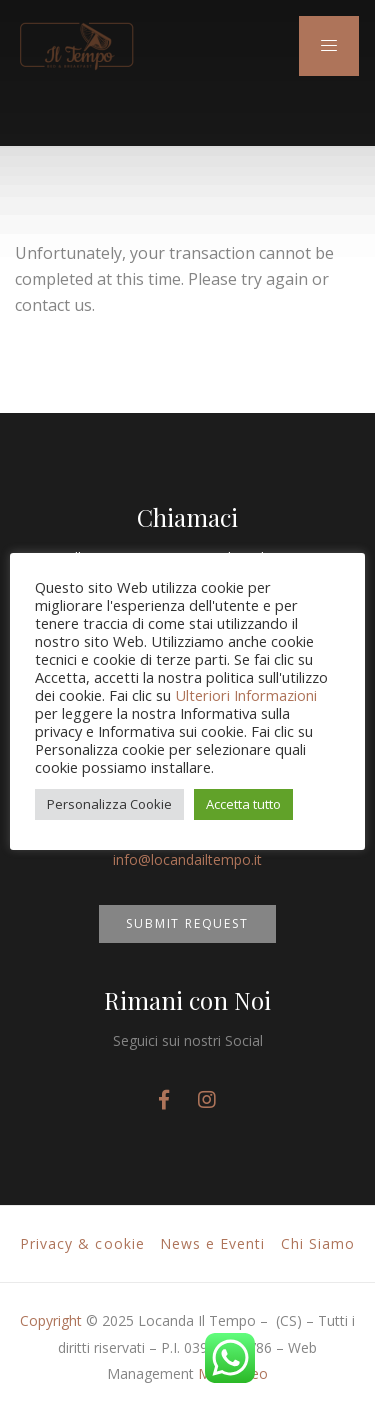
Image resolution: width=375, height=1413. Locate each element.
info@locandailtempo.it (187, 859)
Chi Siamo (318, 1243)
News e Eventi (213, 1243)
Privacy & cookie (82, 1243)
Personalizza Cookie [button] (109, 804)
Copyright (51, 1320)
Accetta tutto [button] (243, 804)
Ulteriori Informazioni (246, 695)
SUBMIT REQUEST (187, 923)
